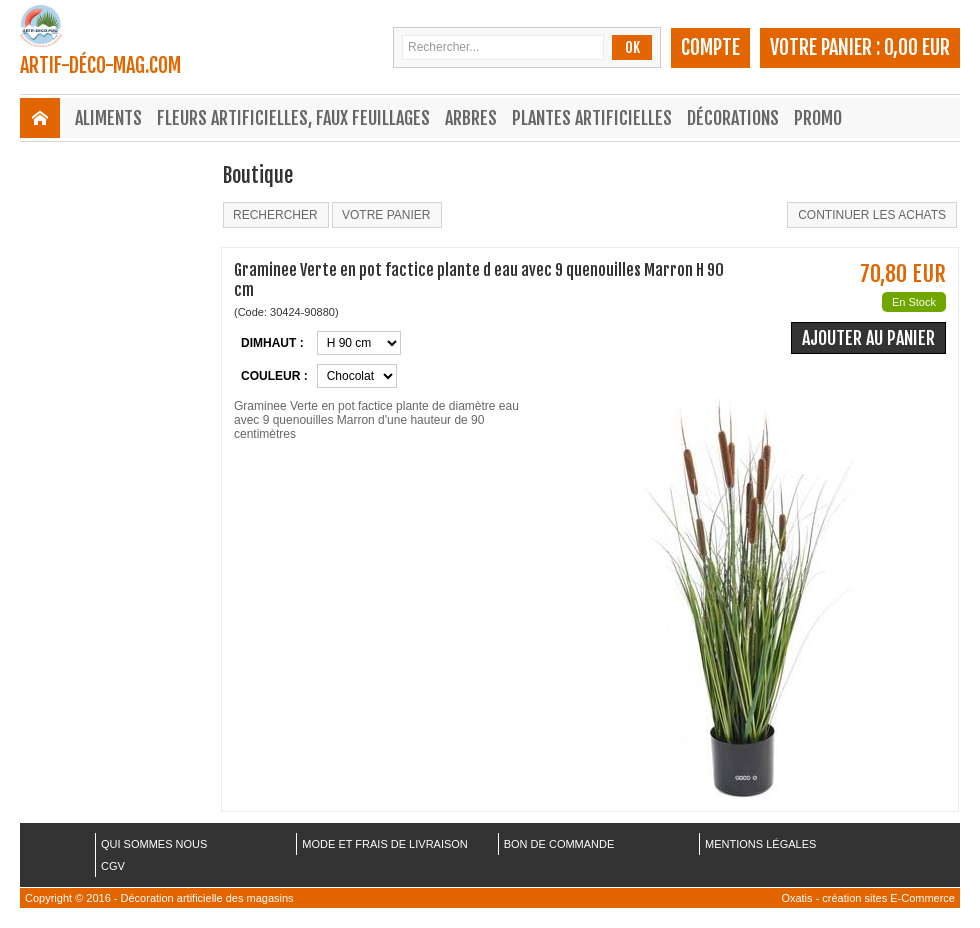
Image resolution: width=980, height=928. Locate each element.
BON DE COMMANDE (559, 844)
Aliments (108, 118)
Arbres (471, 118)
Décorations (733, 118)
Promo (818, 118)
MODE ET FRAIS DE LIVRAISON (384, 844)
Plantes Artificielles (592, 118)
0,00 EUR (917, 47)
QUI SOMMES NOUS (154, 844)
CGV (113, 866)
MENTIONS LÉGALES (760, 844)
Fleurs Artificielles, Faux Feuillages (293, 118)
